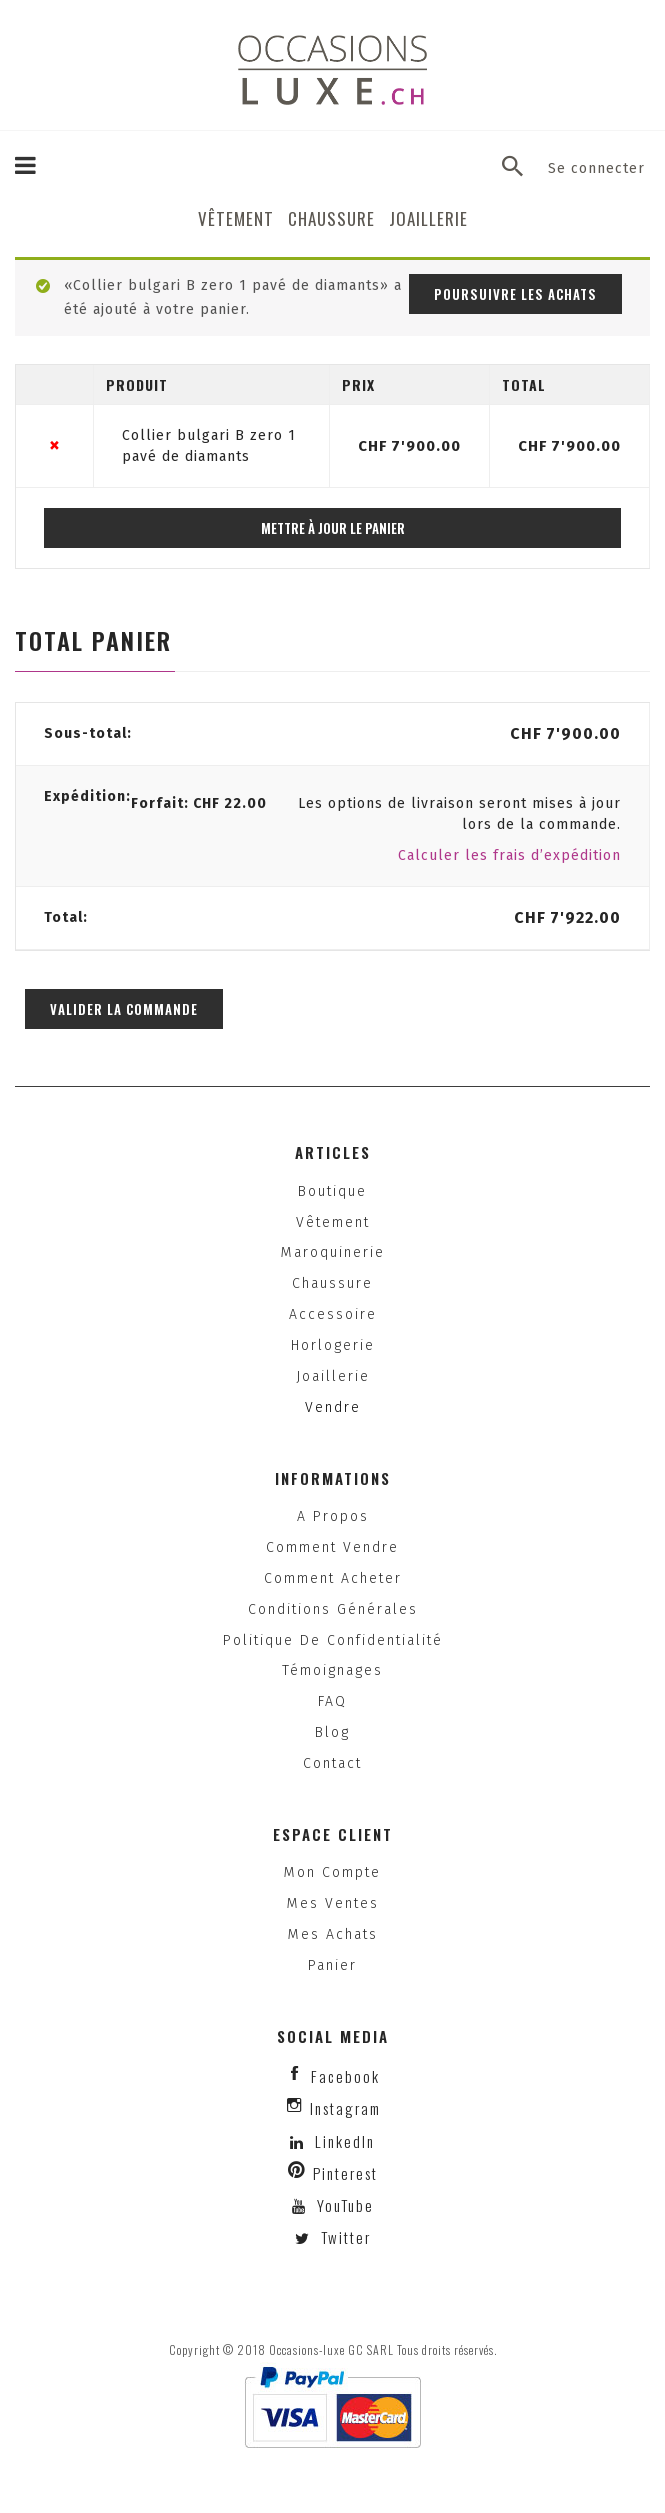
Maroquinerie (333, 1252)
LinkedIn (345, 2141)
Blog (332, 1732)
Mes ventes (333, 1903)
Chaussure (331, 218)
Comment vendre (332, 1547)
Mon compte (332, 1872)
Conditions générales (333, 1609)
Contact (332, 1763)
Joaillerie (428, 218)
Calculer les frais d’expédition (509, 855)
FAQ (332, 1701)
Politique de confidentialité (333, 1640)
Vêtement (236, 218)
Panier (332, 1965)
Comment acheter (333, 1578)
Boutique (332, 1191)
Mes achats (333, 1934)
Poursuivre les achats (515, 294)
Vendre (333, 1407)
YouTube (343, 2205)
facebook (345, 2076)
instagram (345, 2108)
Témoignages (332, 1670)
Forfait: (199, 803)
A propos (333, 1516)
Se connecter (596, 168)
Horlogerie (333, 1345)
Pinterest (345, 2173)
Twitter (343, 2237)
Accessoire (333, 1314)
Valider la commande (124, 1009)
